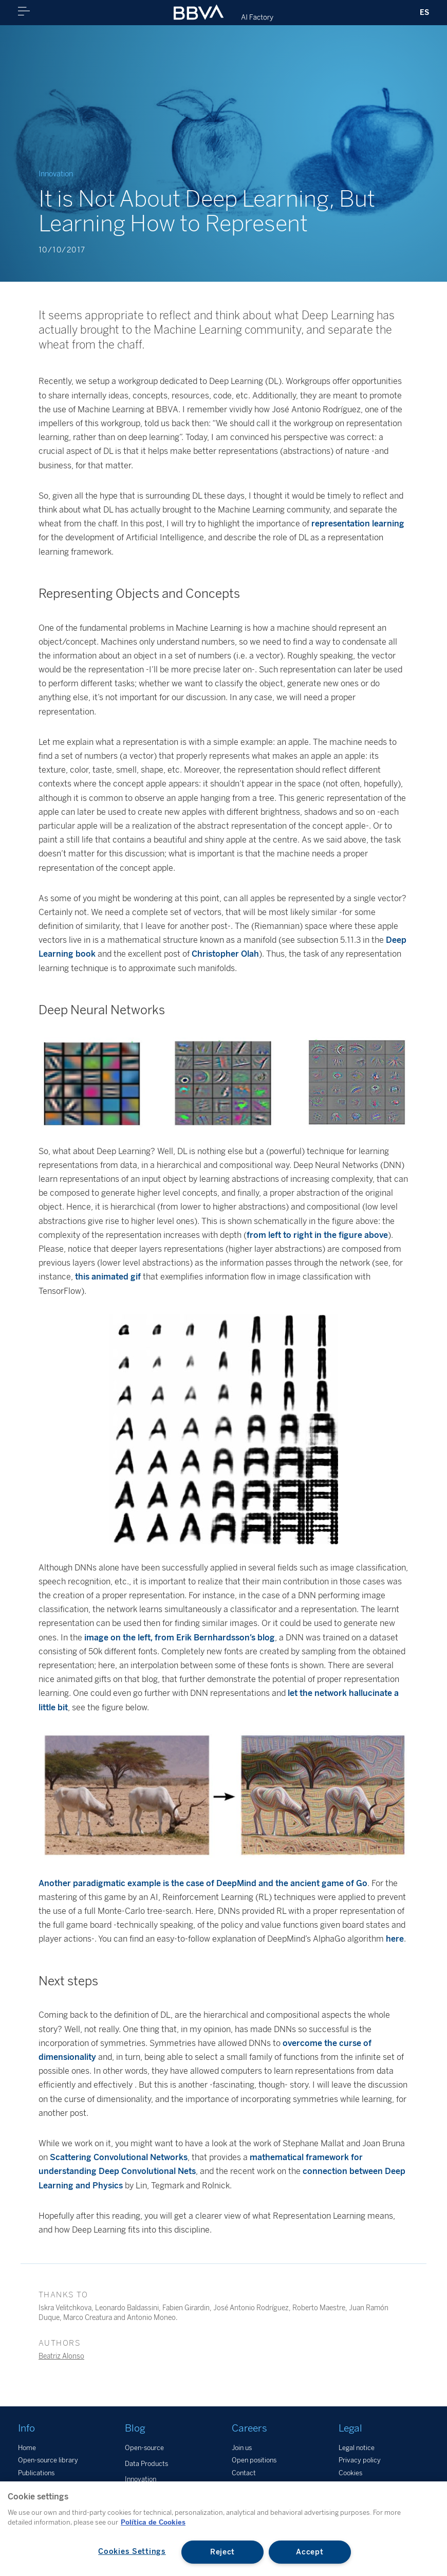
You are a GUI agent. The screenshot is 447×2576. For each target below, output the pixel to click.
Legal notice (357, 2448)
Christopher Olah (225, 954)
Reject (222, 2551)
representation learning (357, 523)
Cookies (350, 2473)
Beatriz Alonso (61, 2356)
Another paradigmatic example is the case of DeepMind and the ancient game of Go (203, 1883)
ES (424, 12)
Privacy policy (360, 2460)
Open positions (254, 2460)
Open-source (144, 2448)
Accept (309, 2551)
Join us (242, 2448)
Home (27, 2448)
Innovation (140, 2479)
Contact (244, 2473)
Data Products (146, 2464)
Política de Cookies (153, 2522)
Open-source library (48, 2460)
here (395, 1939)
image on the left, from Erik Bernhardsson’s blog (179, 1637)
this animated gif (108, 1277)
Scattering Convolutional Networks (119, 2157)
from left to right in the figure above (317, 1235)
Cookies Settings (132, 2551)
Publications (36, 2473)
